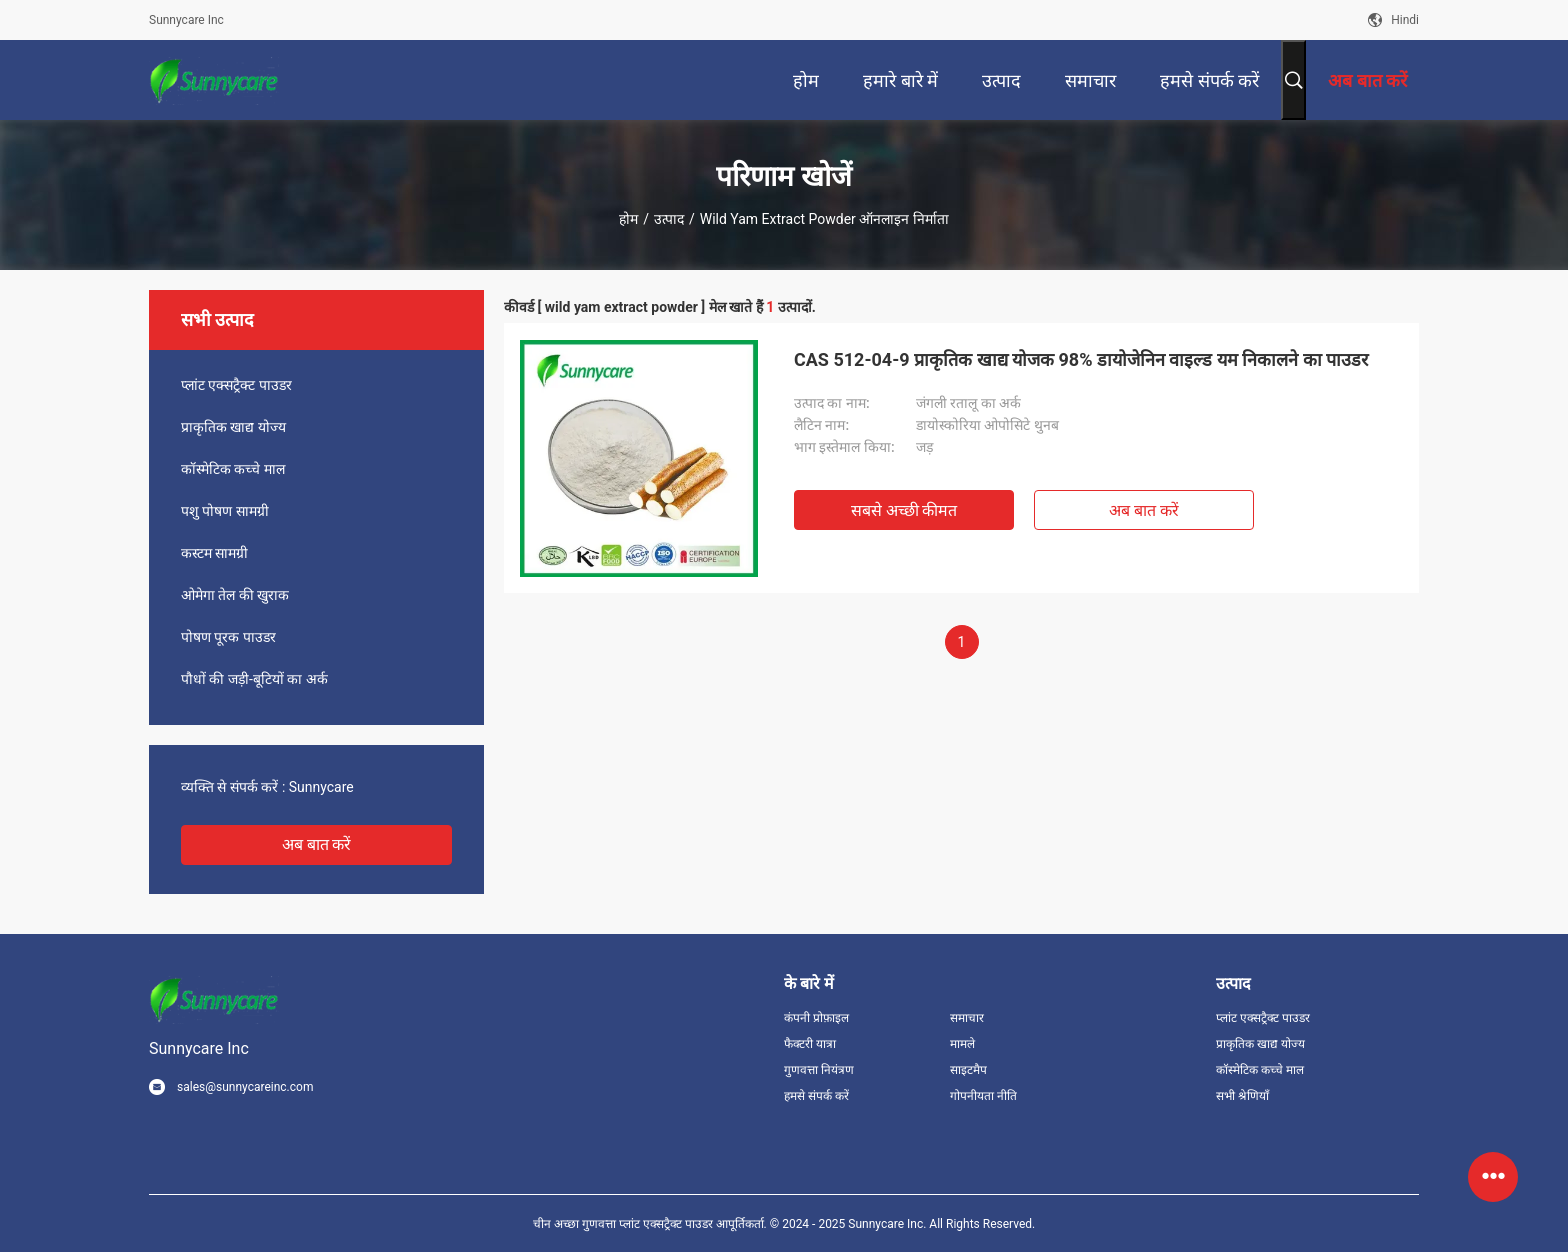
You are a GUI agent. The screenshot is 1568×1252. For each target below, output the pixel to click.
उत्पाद (669, 219)
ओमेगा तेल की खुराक (235, 595)
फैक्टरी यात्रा (810, 1044)
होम (628, 219)
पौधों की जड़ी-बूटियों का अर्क (254, 679)
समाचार (967, 1018)
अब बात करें (317, 844)
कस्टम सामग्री (214, 553)
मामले (962, 1044)
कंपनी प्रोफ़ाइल (816, 1018)
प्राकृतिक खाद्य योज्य (233, 427)
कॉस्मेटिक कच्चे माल (233, 469)
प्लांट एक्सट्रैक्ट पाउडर (236, 385)
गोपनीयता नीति (983, 1096)
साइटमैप (968, 1070)
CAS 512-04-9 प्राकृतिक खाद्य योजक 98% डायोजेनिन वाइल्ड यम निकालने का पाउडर (1081, 359)
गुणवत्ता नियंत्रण (819, 1070)
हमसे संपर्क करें (816, 1096)
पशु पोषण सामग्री (225, 511)
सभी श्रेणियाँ (1242, 1096)
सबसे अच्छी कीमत (904, 510)
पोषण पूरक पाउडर (228, 637)
